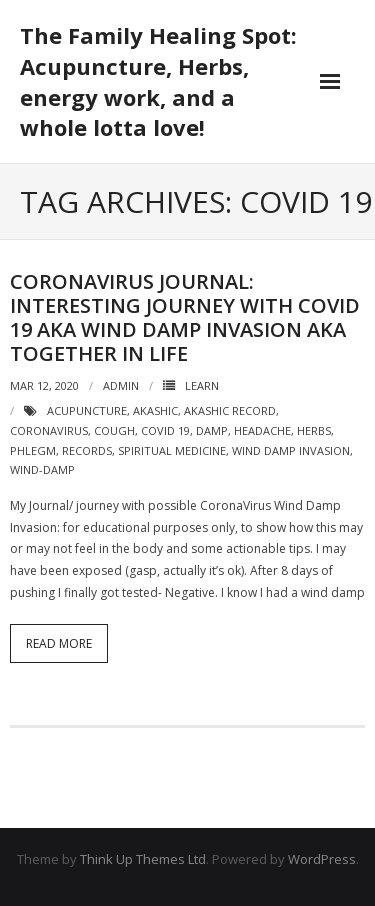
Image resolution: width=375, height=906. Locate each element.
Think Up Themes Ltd (143, 859)
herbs (314, 430)
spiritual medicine (172, 450)
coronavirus (49, 430)
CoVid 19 (165, 430)
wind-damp (42, 469)
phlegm (33, 450)
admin (121, 385)
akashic (155, 410)
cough (114, 430)
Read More (59, 643)
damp (212, 430)
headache (262, 430)
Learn (202, 385)
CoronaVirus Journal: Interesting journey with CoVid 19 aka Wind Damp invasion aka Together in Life (185, 317)
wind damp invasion (291, 450)
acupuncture (87, 410)
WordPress (322, 859)
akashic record (230, 410)
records (87, 450)
